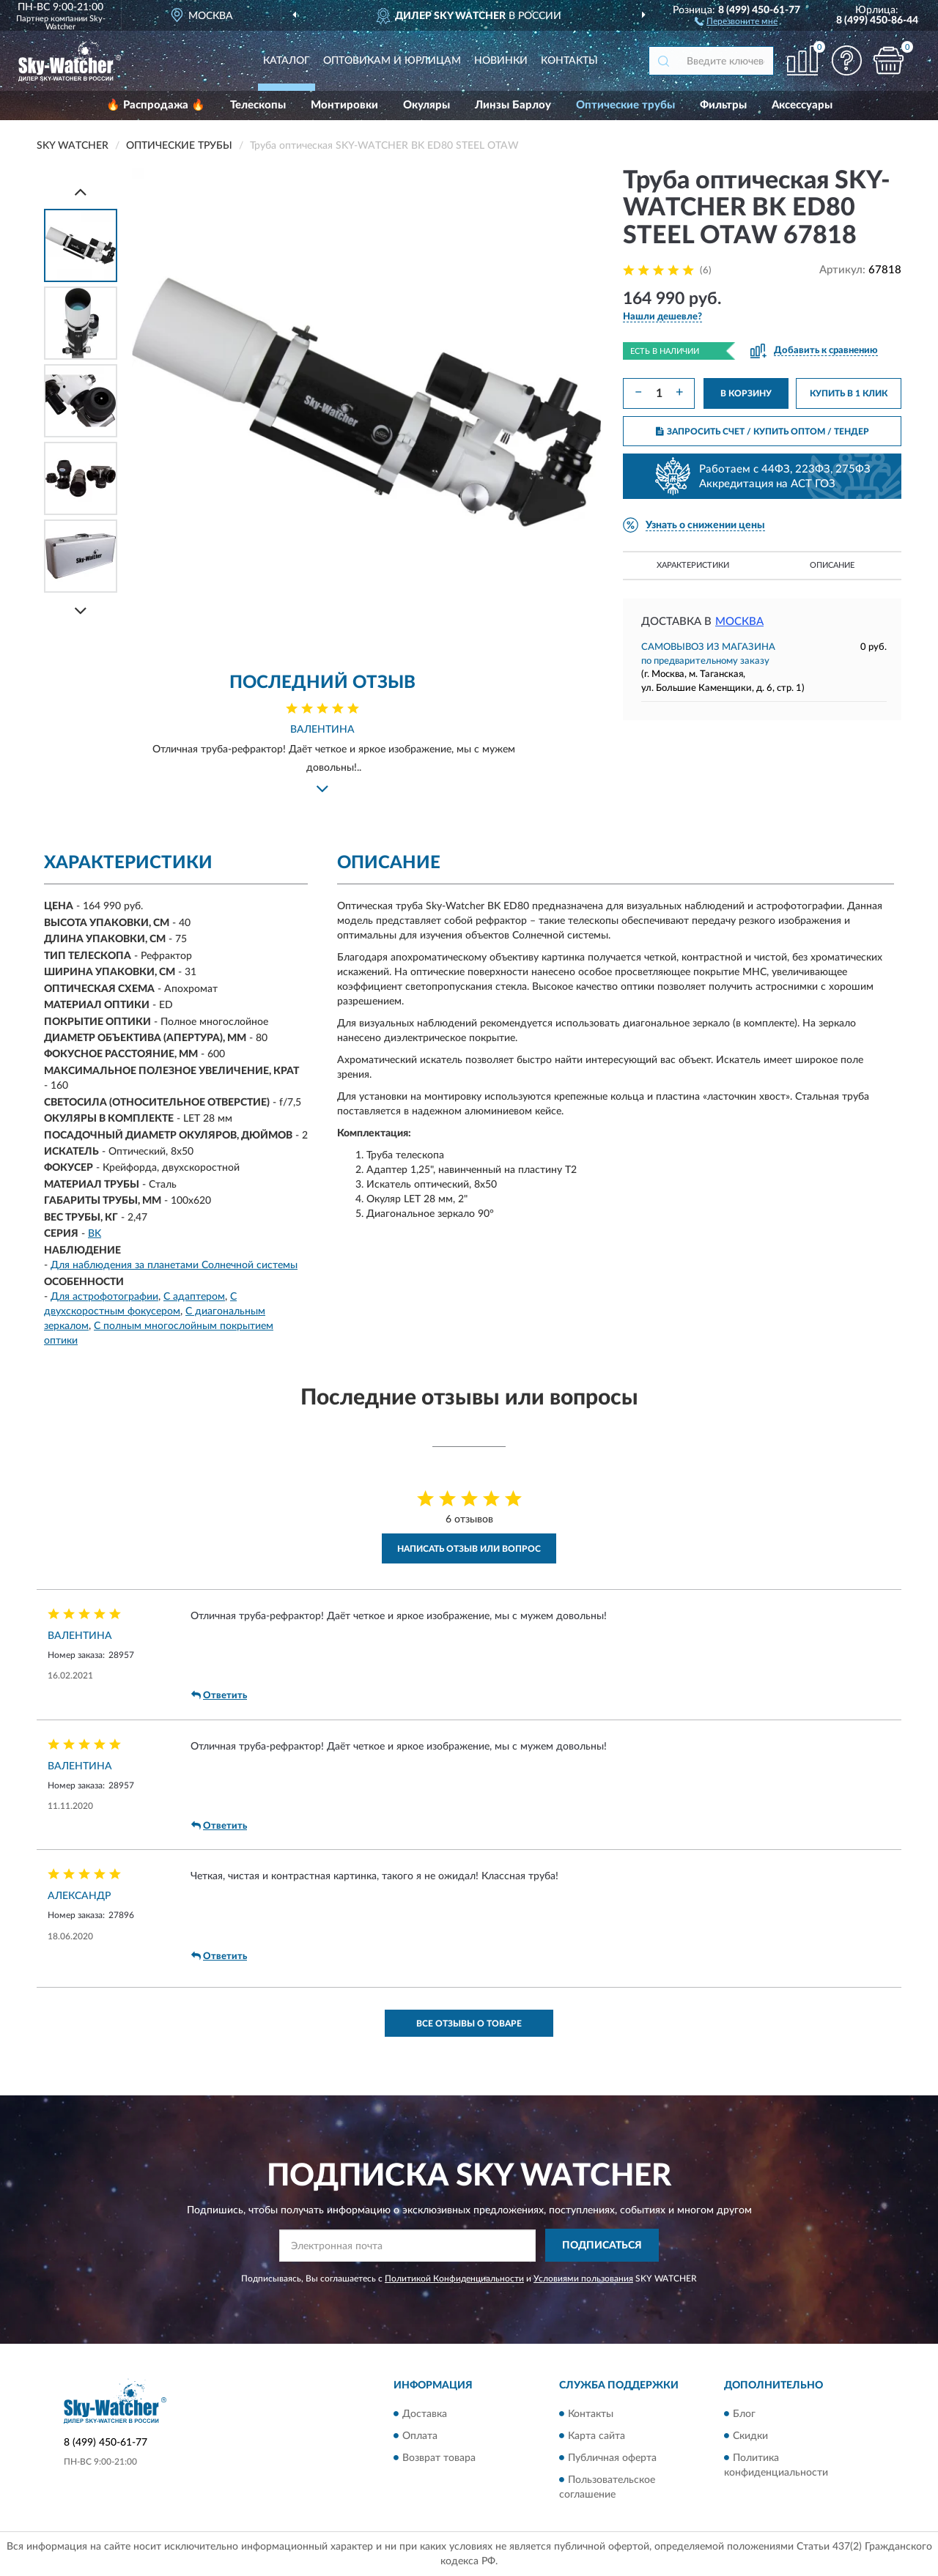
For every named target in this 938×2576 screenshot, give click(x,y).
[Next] (80, 610)
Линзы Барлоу (513, 105)
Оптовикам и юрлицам (392, 61)
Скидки (750, 2436)
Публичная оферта (612, 2458)
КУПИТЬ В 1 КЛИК (848, 393)
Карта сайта (596, 2436)
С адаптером (194, 1297)
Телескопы (258, 105)
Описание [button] (832, 565)
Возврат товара (439, 2458)
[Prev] (80, 191)
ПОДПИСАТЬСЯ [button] (602, 2245)
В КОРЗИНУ (746, 393)
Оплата (419, 2436)
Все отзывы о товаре (469, 2023)
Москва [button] (739, 621)
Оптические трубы (625, 105)
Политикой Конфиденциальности (454, 2278)
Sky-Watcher (75, 23)
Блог (744, 2414)
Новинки (501, 61)
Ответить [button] (219, 1695)
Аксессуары (802, 105)
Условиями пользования (583, 2278)
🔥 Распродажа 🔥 (155, 105)
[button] (736, 20)
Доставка (424, 2414)
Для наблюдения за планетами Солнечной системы (174, 1265)
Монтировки (344, 105)
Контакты (569, 61)
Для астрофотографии (104, 1297)
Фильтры (723, 105)
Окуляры (426, 105)
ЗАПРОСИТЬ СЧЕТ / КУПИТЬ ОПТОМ (762, 431)
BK (94, 1234)
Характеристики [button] (693, 565)
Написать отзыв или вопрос (469, 1548)
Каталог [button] (286, 61)
